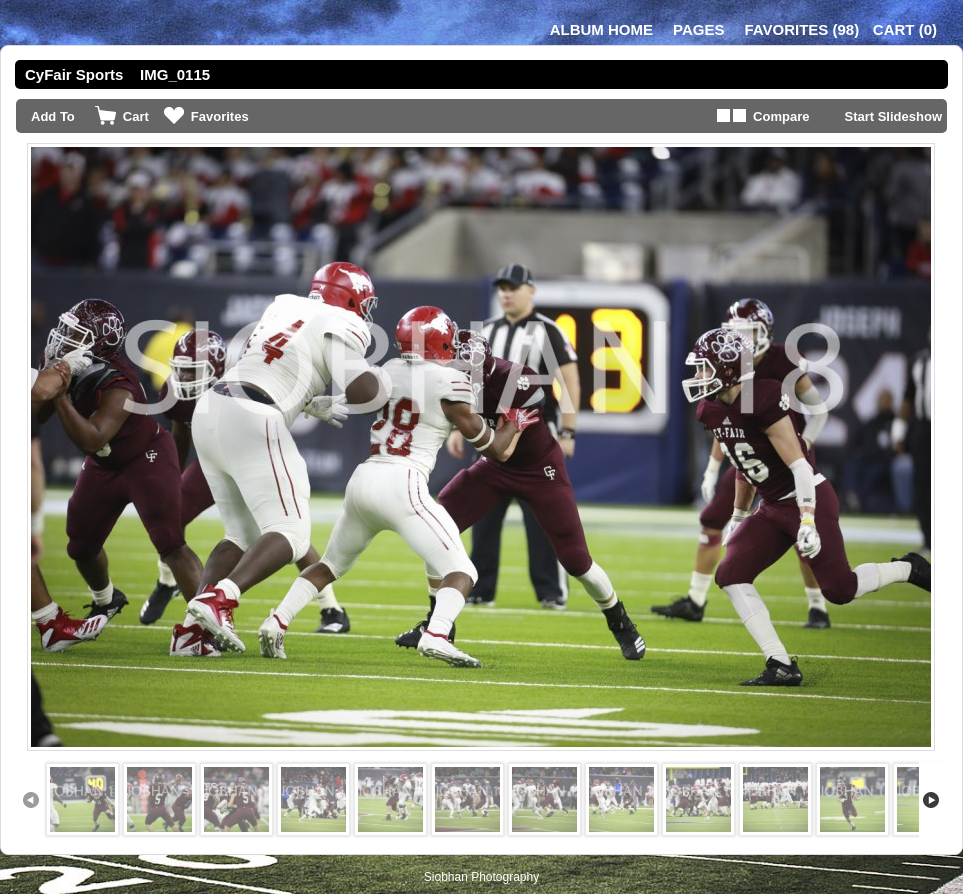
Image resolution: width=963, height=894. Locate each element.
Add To (53, 116)
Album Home (601, 29)
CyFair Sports (74, 74)
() (801, 29)
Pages (698, 29)
